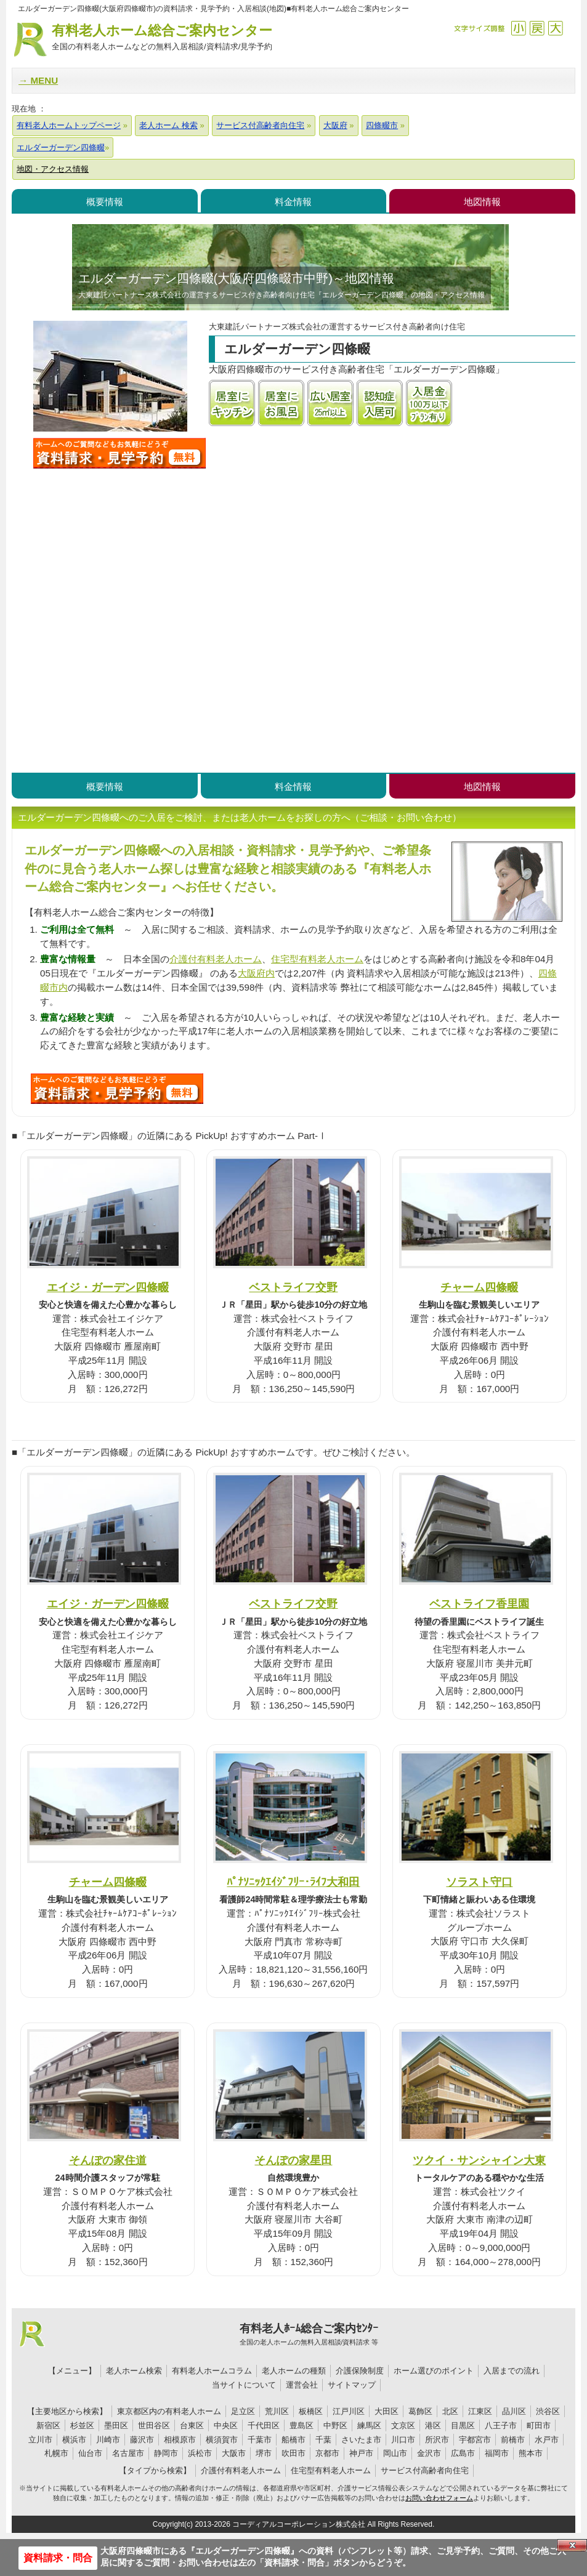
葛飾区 (420, 2411)
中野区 (335, 2425)
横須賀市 (222, 2439)
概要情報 (104, 201)
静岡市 (166, 2453)
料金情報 (293, 201)
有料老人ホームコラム (212, 2370)
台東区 (192, 2425)
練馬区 (369, 2425)
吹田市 (293, 2453)
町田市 (539, 2425)
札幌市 (56, 2453)
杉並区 (82, 2425)
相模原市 (180, 2439)
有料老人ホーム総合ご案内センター (162, 38)
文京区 (403, 2425)
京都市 (327, 2453)
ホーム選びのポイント (434, 2370)
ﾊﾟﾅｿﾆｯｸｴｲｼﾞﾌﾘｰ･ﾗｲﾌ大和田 (293, 1881)
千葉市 (260, 2439)
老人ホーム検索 (134, 2370)
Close (572, 2545)
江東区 (480, 2411)
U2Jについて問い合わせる (117, 1088)
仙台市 (90, 2453)
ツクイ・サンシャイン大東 (479, 2160)
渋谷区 (548, 2411)
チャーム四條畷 (479, 1287)
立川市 (40, 2439)
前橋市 (513, 2439)
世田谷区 (154, 2425)
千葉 (323, 2439)
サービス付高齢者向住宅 (425, 2470)
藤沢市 (142, 2439)
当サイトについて (244, 2384)
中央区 (226, 2425)
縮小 (518, 28)
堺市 (264, 2453)
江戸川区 (349, 2411)
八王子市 (501, 2425)
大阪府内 (256, 973)
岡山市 (395, 2453)
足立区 (243, 2411)
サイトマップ (352, 2384)
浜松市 (200, 2453)
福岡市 (497, 2453)
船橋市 (293, 2439)
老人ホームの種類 (294, 2370)
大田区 (386, 2411)
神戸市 (361, 2453)
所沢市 (437, 2439)
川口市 (403, 2439)
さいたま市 (361, 2439)
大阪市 (234, 2453)
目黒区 (463, 2425)
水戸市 (547, 2439)
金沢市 (429, 2453)
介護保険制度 (360, 2370)
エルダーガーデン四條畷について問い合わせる (119, 453)
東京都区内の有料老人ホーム (169, 2411)
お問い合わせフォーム (439, 2498)
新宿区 (48, 2425)
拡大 (555, 28)
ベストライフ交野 (293, 1287)
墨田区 (116, 2425)
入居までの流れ (512, 2370)
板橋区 (311, 2411)
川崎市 (108, 2439)
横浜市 (74, 2439)
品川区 (514, 2411)
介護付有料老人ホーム (215, 959)
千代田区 (264, 2425)
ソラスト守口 (479, 1881)
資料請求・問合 (57, 2558)
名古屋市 (128, 2453)
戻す (536, 28)
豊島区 (301, 2425)
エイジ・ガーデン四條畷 (108, 1287)
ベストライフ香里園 (479, 1603)
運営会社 (302, 2384)
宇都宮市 (475, 2439)
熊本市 (531, 2453)
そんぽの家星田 (293, 2160)
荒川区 (277, 2411)
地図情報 (482, 201)
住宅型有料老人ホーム (317, 959)
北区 (450, 2411)
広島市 (463, 2453)
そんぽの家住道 (108, 2160)
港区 (433, 2425)
